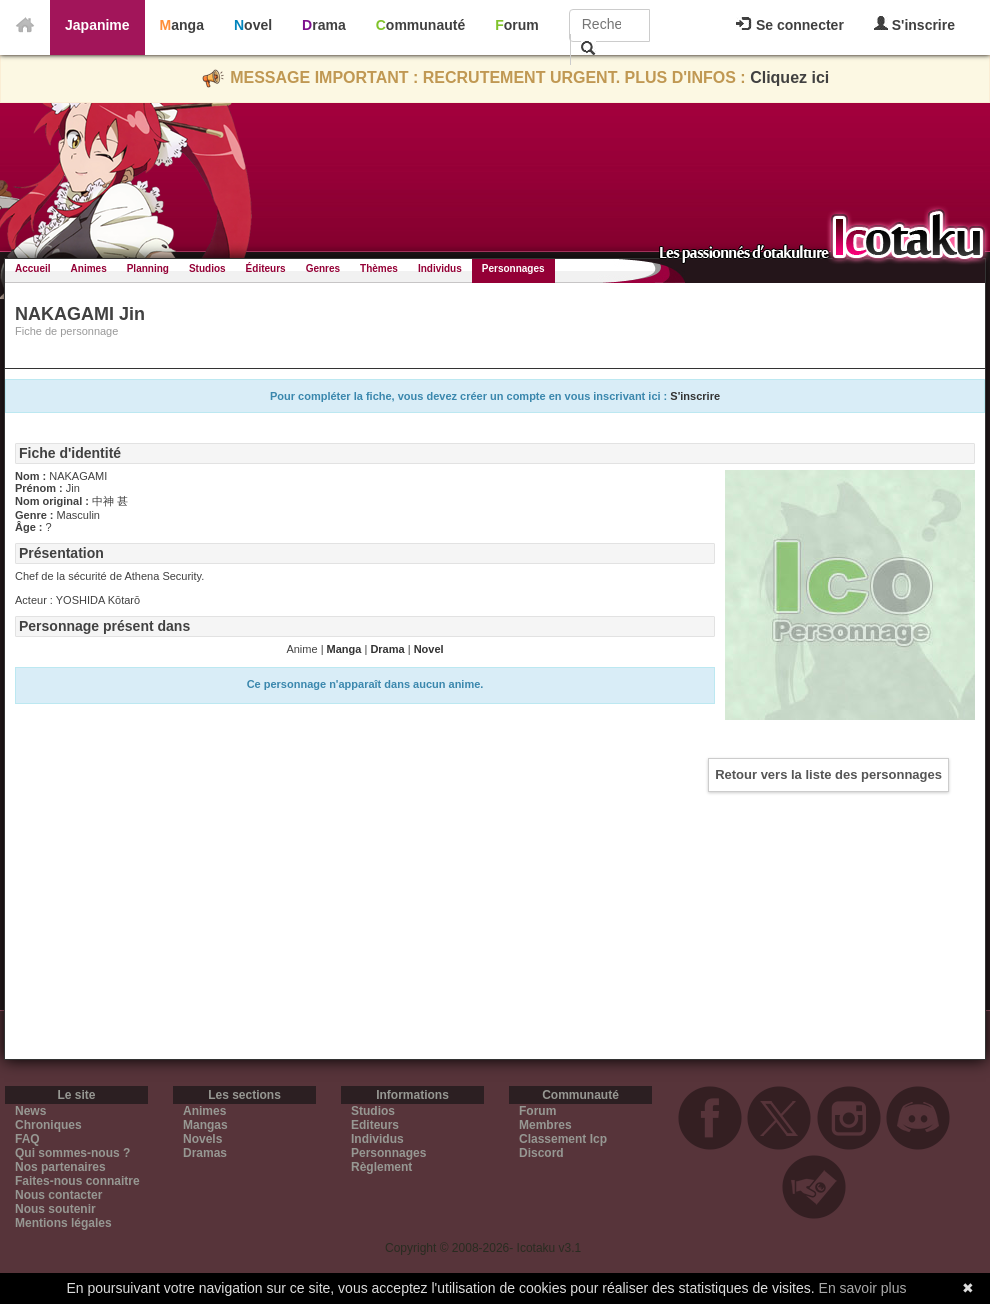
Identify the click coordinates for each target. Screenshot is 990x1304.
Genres (323, 268)
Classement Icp (563, 1139)
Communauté (420, 25)
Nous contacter (58, 1195)
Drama (324, 25)
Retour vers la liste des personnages (828, 774)
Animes (89, 268)
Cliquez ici (789, 77)
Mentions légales (63, 1223)
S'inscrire (914, 24)
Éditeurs (266, 268)
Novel (253, 25)
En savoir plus (863, 1288)
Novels (202, 1139)
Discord (541, 1153)
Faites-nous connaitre (77, 1181)
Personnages (513, 268)
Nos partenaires (60, 1167)
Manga (182, 25)
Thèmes (379, 268)
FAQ (27, 1139)
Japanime (97, 25)
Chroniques (48, 1125)
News (30, 1111)
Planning (148, 268)
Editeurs (375, 1125)
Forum (517, 25)
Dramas (205, 1153)
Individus (440, 268)
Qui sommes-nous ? (72, 1153)
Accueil (33, 268)
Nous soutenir (55, 1209)
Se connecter (790, 25)
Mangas (205, 1125)
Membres (545, 1125)
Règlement (381, 1167)
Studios (207, 268)
